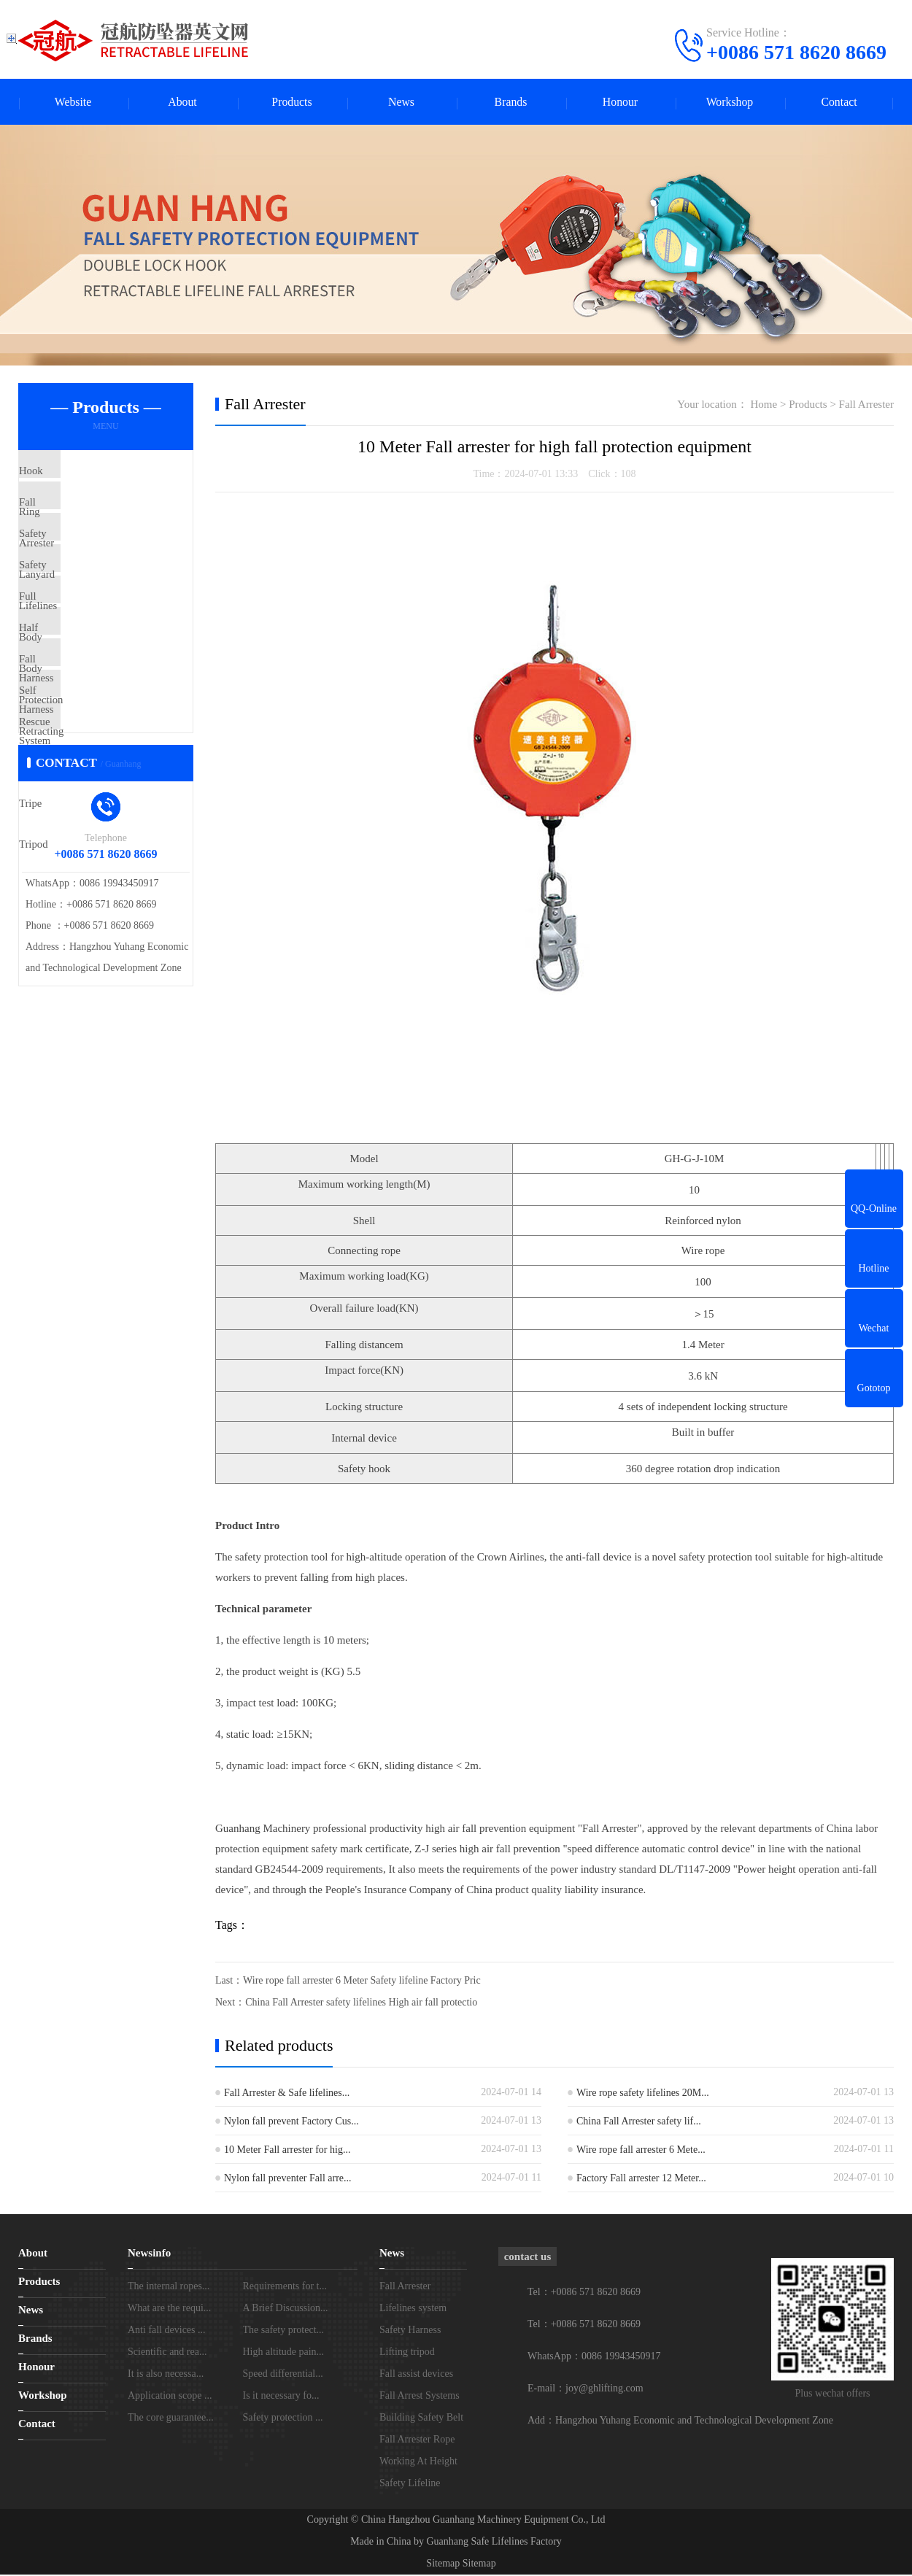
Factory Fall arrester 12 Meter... (641, 2179)
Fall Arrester (80, 516)
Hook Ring (77, 473)
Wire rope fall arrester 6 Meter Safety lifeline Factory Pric (362, 1981)
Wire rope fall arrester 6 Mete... (641, 2151)
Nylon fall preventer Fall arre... (288, 2179)
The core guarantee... (171, 2418)
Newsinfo (149, 2254)
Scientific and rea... (167, 2353)
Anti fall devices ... (167, 2331)
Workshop (729, 102)
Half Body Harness (94, 689)
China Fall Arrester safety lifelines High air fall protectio (361, 2003)
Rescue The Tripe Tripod (107, 818)
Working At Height (418, 2462)
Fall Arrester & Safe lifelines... (286, 2094)
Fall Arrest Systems (419, 2396)
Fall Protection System (102, 732)
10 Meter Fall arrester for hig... (287, 2151)
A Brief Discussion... (285, 2309)
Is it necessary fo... (281, 2396)
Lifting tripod (407, 2353)
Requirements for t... (285, 2287)
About (182, 102)
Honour (620, 102)
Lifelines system (413, 2309)
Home (763, 405)
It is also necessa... (166, 2375)
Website (72, 102)
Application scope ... (170, 2396)
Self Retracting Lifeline (104, 775)
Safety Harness (410, 2331)
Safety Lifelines (87, 602)
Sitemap (443, 2564)
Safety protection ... (283, 2418)
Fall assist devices (416, 2375)
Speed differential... (283, 2375)
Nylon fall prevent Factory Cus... (291, 2122)
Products (291, 102)
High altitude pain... (284, 2353)
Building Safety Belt (421, 2418)
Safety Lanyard (86, 559)
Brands (510, 102)
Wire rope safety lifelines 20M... (642, 2094)
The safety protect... (284, 2331)
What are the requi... (169, 2309)
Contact (839, 102)
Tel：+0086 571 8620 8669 (584, 2325)
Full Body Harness (94, 645)
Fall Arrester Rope (417, 2440)
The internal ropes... (168, 2287)
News (401, 102)
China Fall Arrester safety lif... (638, 2122)
